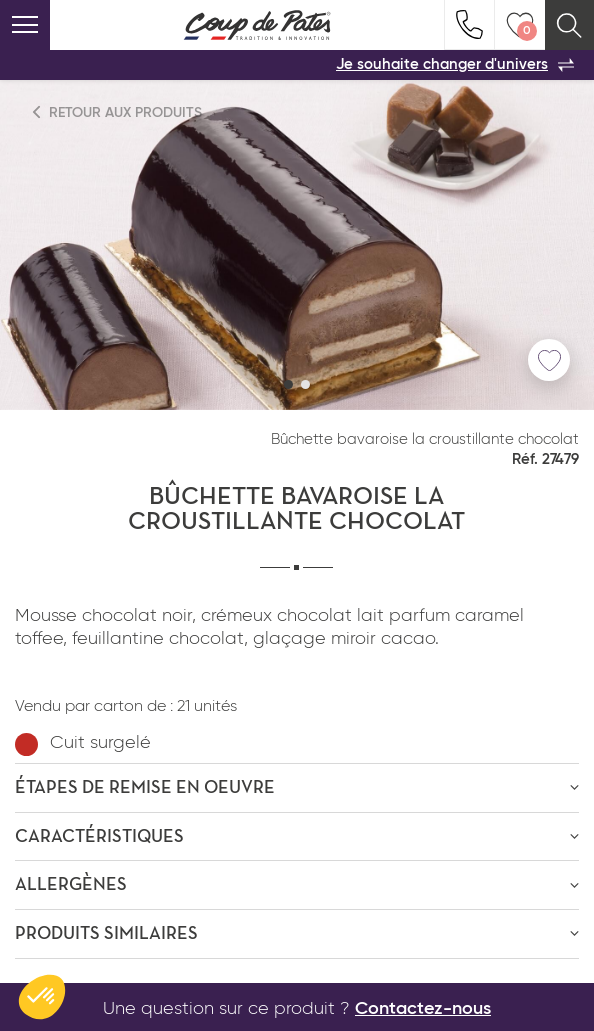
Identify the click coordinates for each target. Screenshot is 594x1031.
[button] (288, 384)
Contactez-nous (423, 1009)
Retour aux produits (118, 112)
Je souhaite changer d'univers (455, 65)
